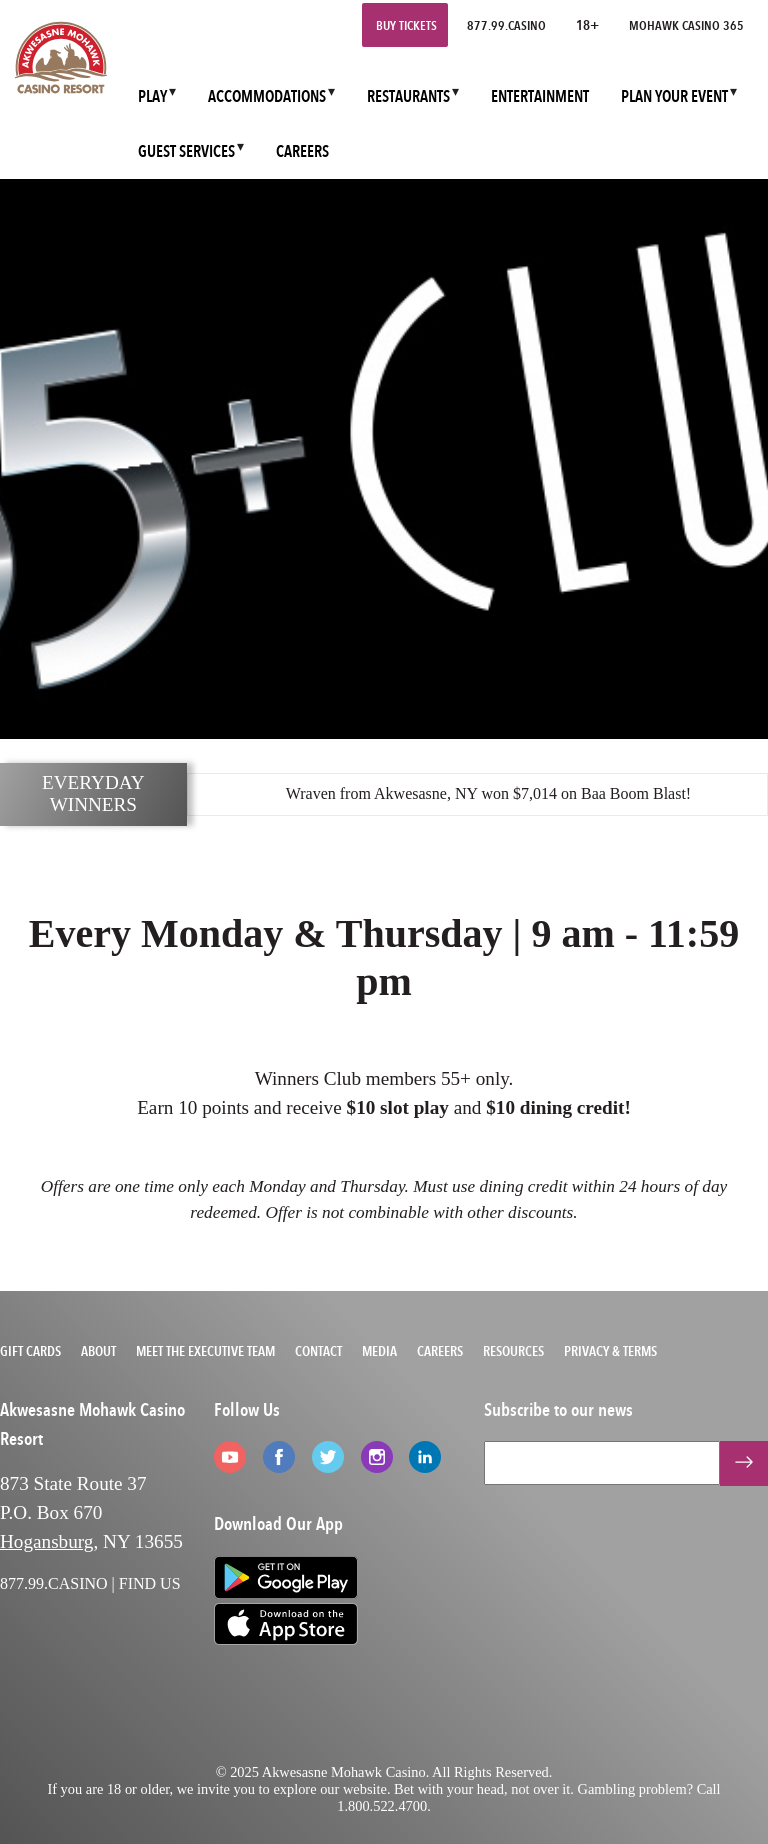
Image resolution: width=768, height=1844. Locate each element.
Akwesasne (410, 793)
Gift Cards (30, 1351)
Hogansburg (46, 1541)
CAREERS (302, 151)
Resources (513, 1351)
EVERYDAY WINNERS (93, 793)
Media (379, 1351)
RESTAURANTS (408, 96)
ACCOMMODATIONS (267, 96)
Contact (318, 1351)
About (98, 1351)
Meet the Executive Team (205, 1351)
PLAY (152, 96)
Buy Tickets (406, 25)
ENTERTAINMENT (540, 96)
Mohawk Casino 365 (686, 25)
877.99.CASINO (506, 25)
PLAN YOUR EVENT (674, 96)
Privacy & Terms (610, 1351)
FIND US (150, 1583)
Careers (440, 1351)
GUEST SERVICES (186, 151)
